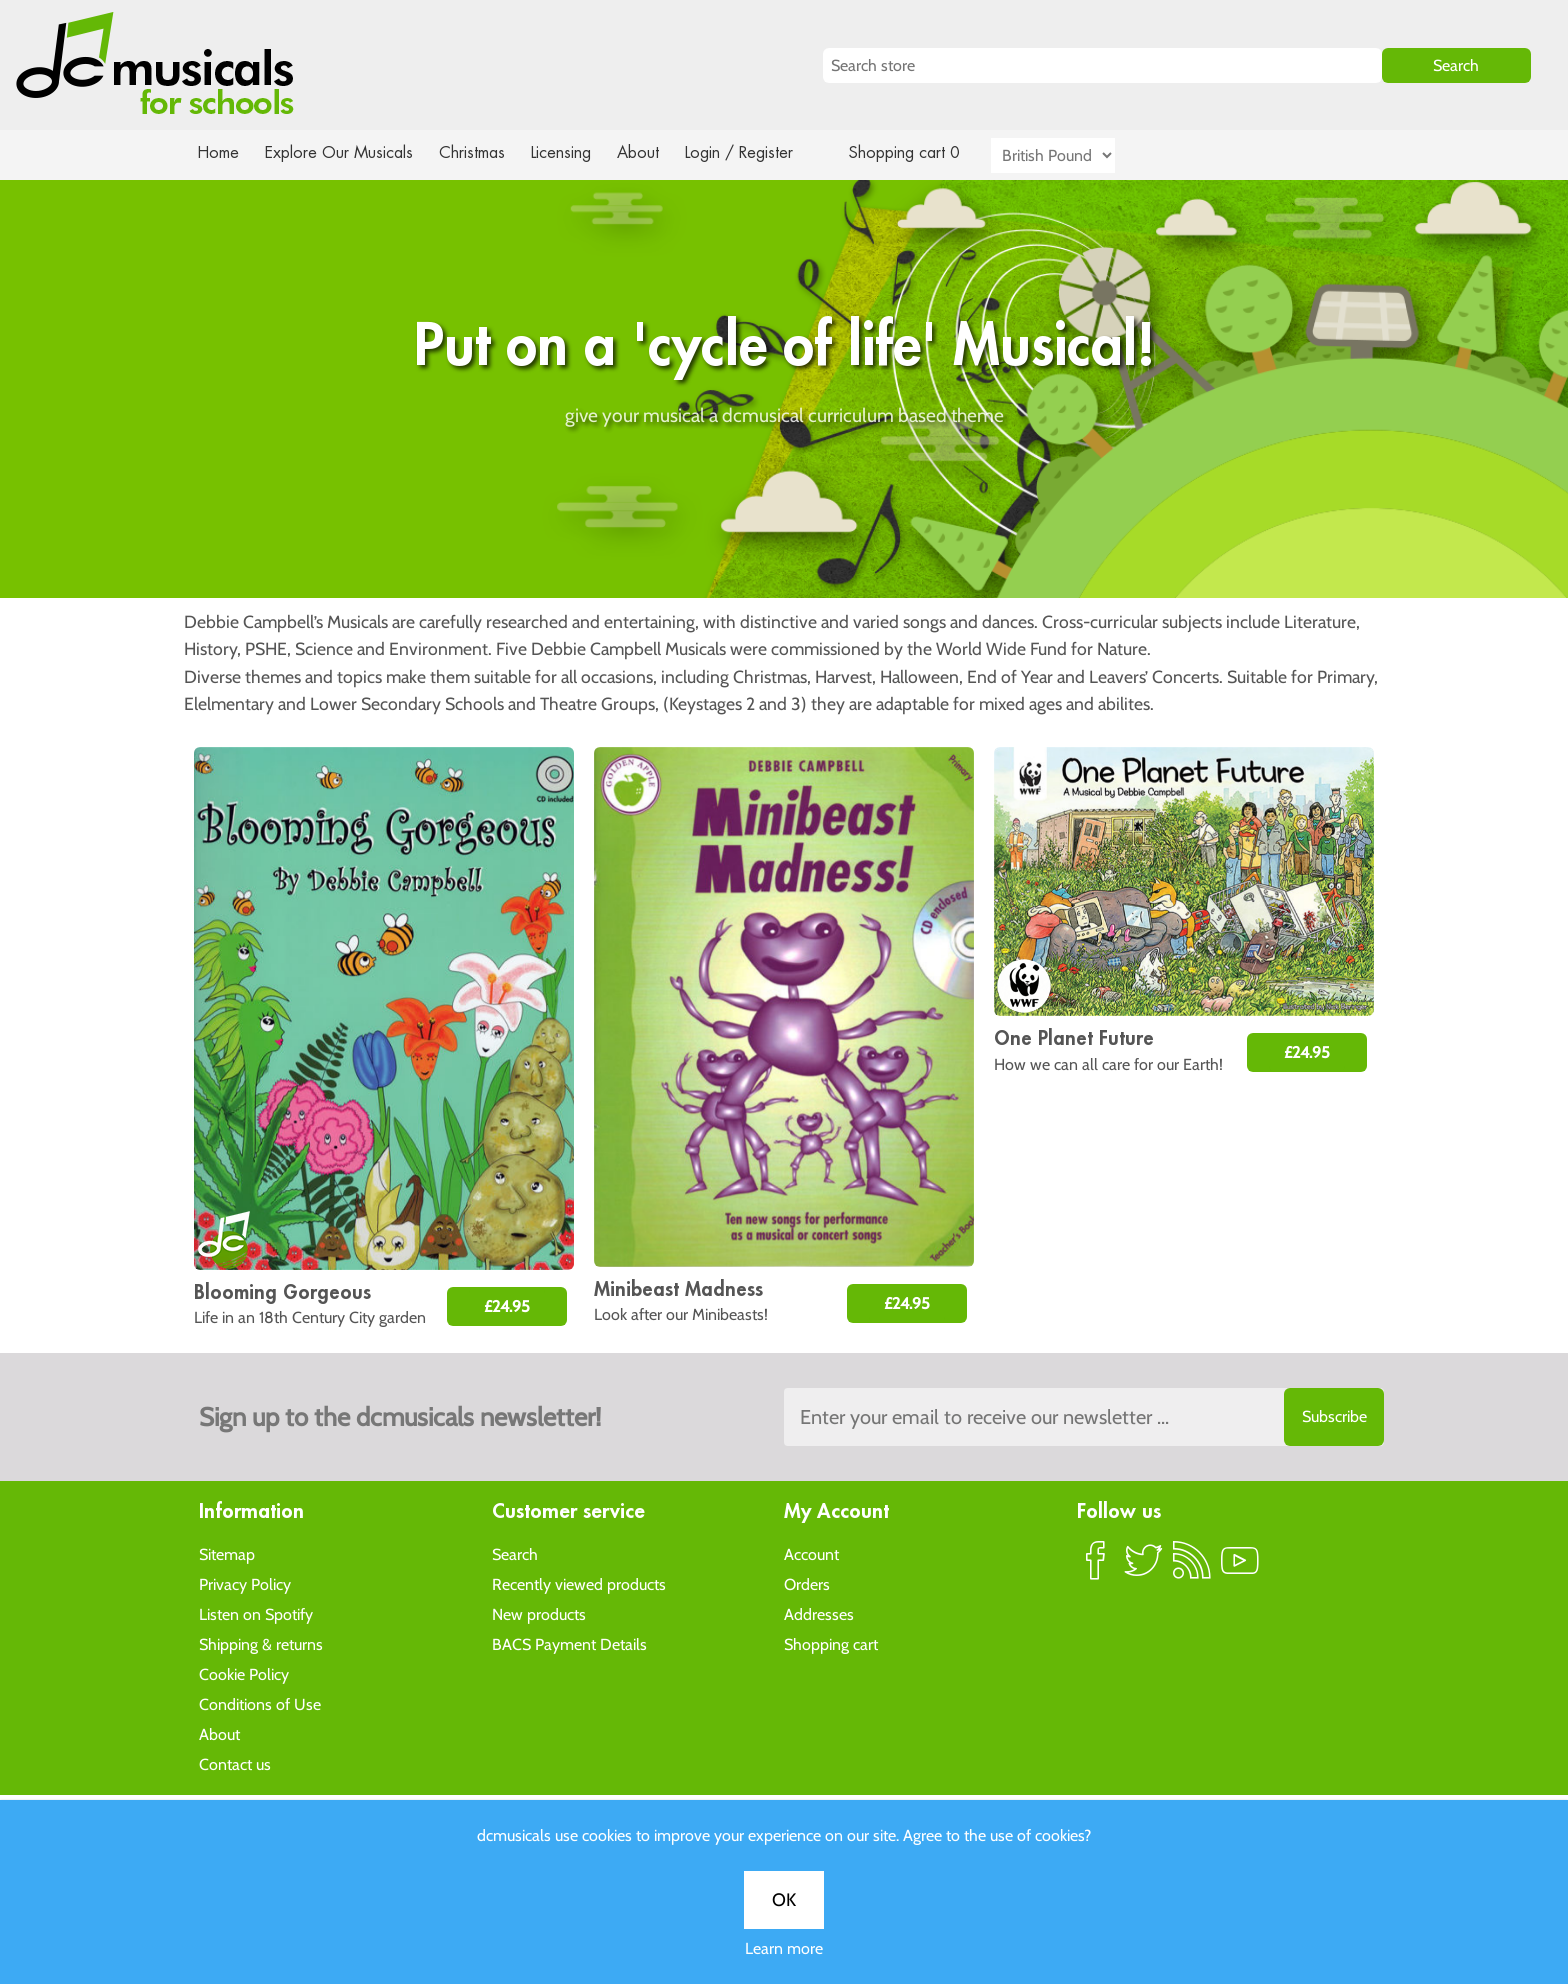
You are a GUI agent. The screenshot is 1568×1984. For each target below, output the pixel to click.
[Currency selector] (1076, 155)
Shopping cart (831, 1643)
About (656, 152)
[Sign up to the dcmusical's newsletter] (1084, 1417)
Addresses (819, 1613)
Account (811, 1553)
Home (218, 152)
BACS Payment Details (569, 1643)
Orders (807, 1583)
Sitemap (227, 1553)
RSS (1192, 1568)
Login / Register (759, 152)
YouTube (1240, 1568)
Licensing (576, 152)
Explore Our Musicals (342, 152)
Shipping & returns (261, 1643)
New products (539, 1613)
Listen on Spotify (256, 1613)
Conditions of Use (260, 1703)
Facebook (1096, 1568)
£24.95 (507, 1306)
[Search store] (1102, 65)
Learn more (784, 694)
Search (515, 1553)
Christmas (480, 152)
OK (784, 646)
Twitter (1144, 1568)
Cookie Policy (244, 1673)
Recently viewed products (579, 1583)
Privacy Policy (245, 1583)
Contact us (235, 1763)
